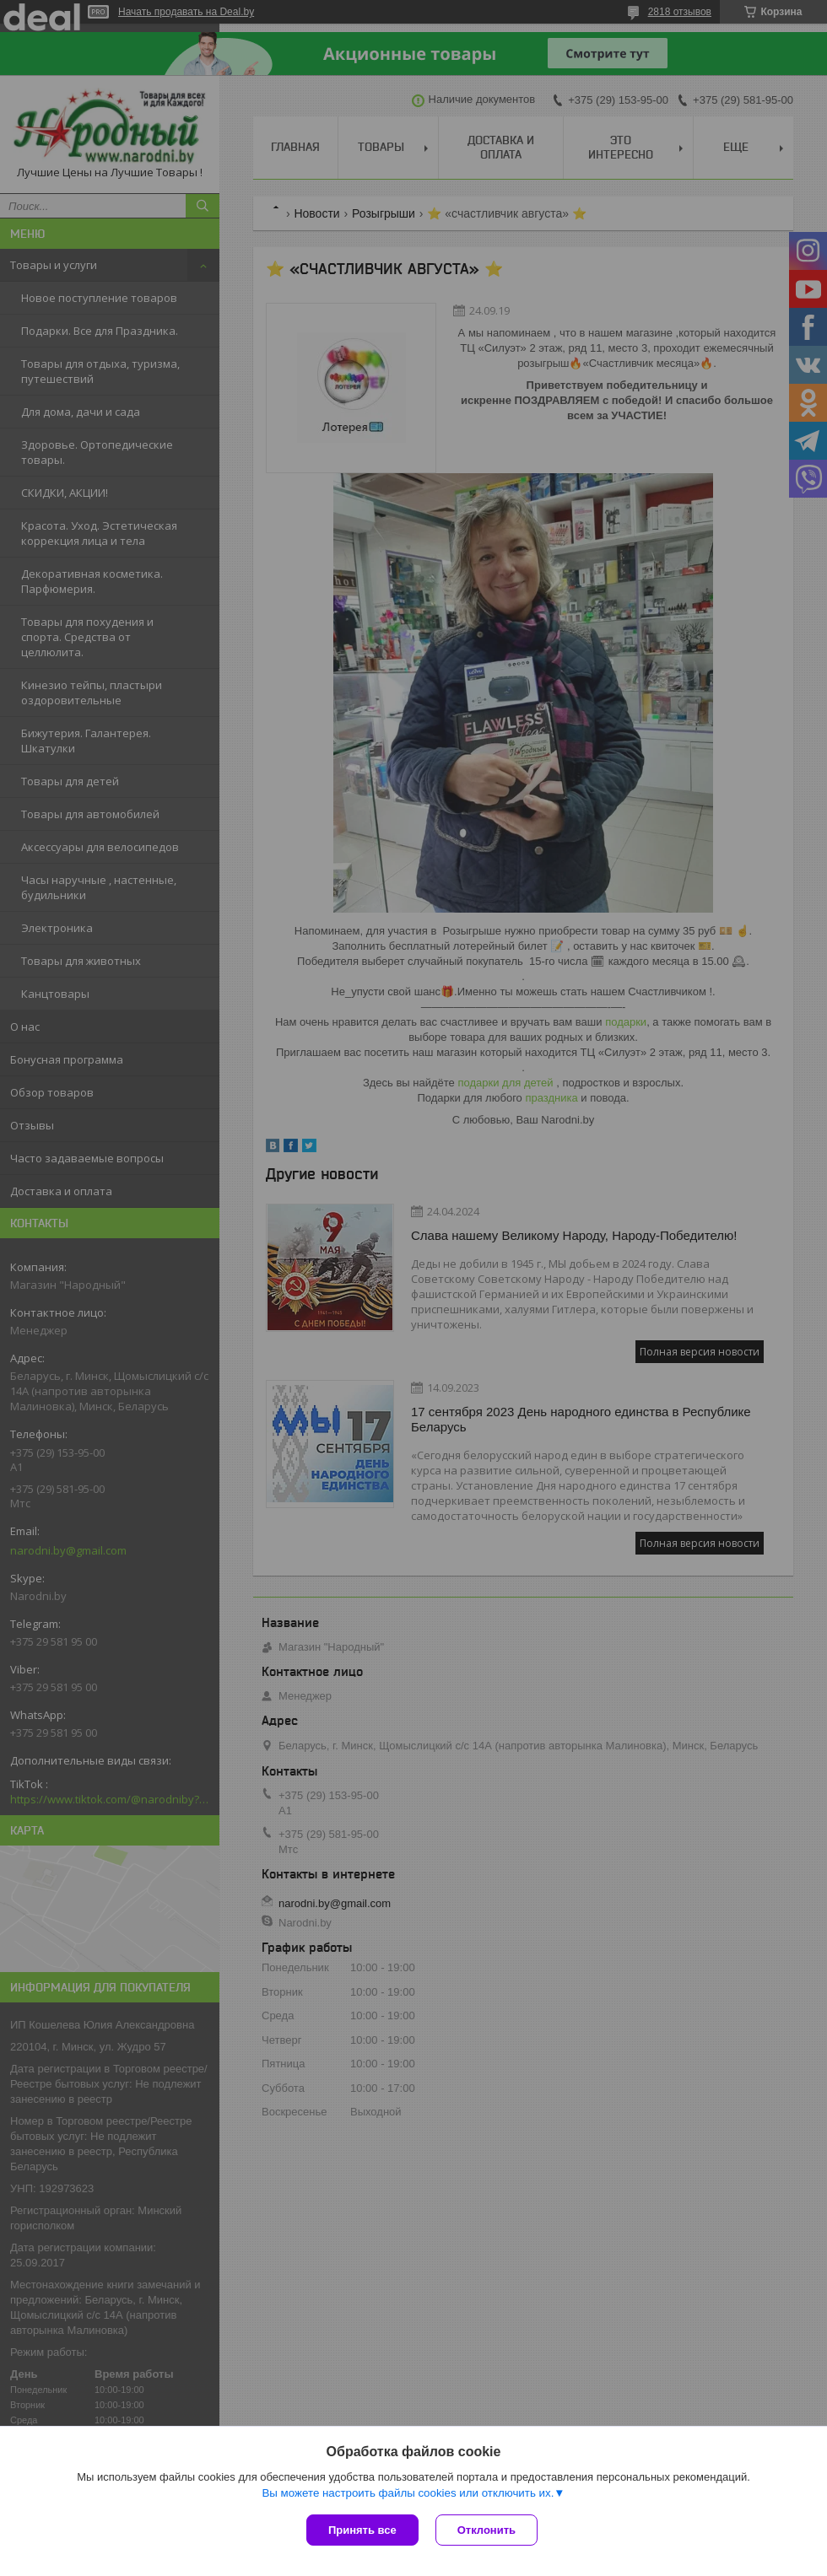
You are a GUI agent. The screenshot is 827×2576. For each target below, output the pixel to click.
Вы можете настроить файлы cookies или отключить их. (408, 2493)
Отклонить (486, 2530)
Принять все (362, 2530)
